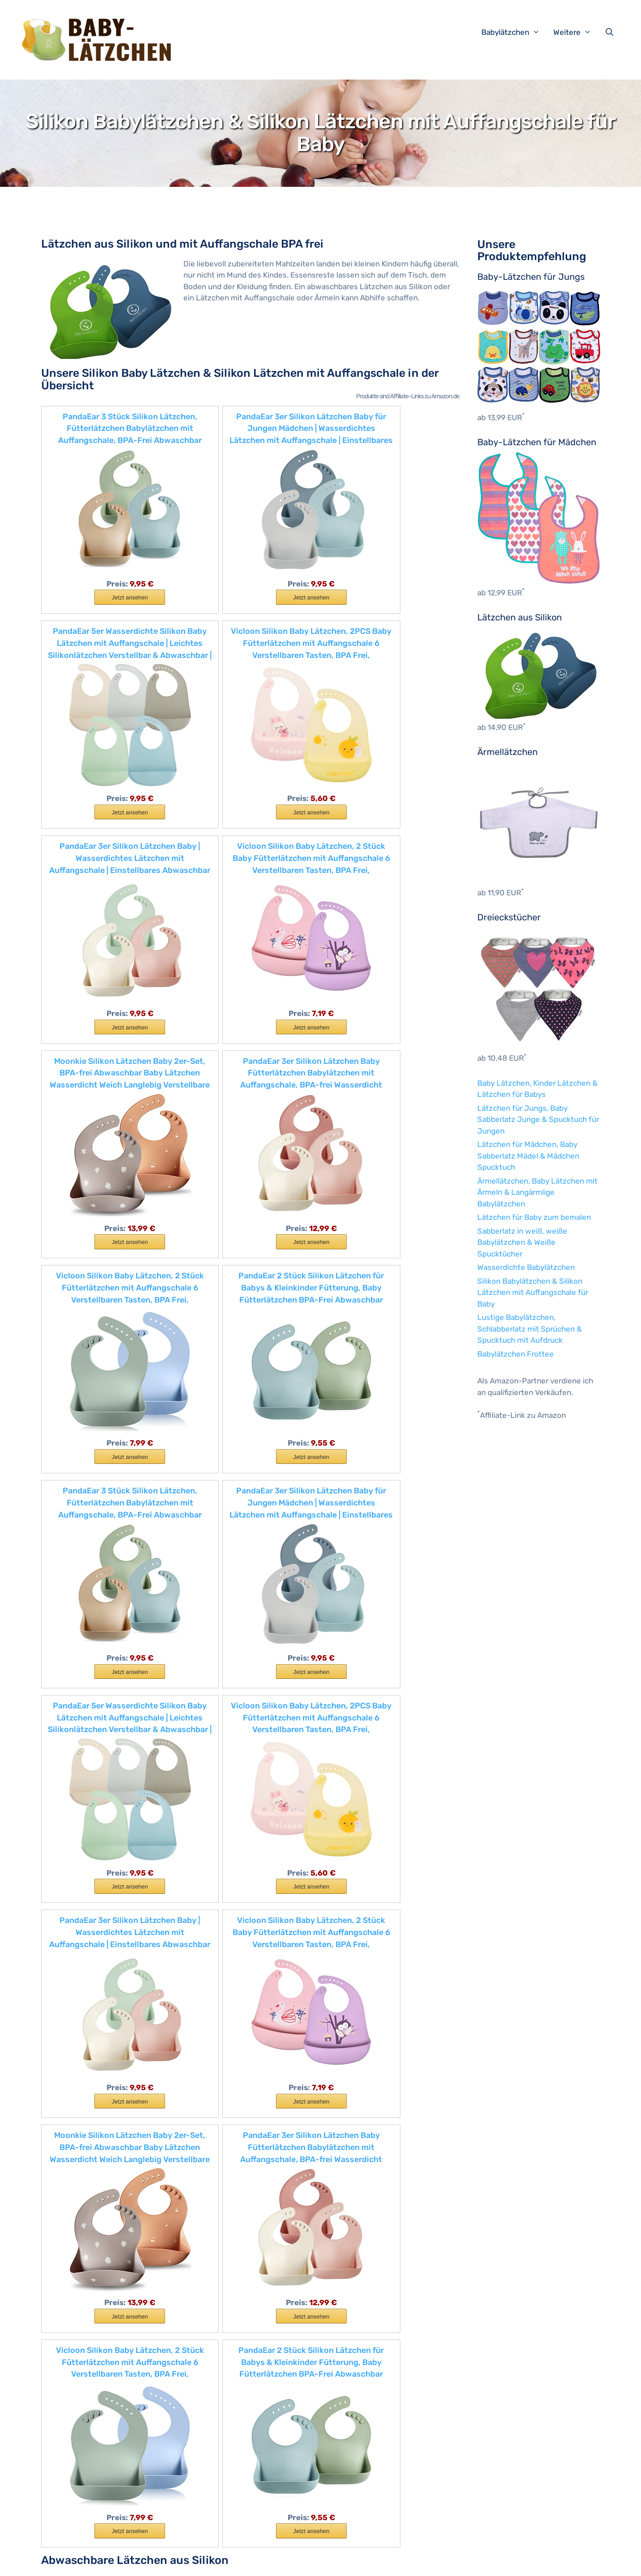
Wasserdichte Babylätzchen (526, 1267)
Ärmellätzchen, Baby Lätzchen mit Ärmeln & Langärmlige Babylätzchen (537, 1192)
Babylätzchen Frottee (515, 1353)
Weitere (576, 32)
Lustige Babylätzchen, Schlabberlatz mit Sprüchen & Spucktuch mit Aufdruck (529, 1329)
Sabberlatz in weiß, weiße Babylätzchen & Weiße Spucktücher (522, 1242)
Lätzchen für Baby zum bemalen (534, 1217)
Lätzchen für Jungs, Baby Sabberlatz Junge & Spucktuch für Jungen (538, 1119)
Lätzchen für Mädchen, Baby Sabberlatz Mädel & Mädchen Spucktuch (528, 1156)
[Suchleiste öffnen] (611, 32)
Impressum (199, 2562)
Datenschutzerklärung (257, 2562)
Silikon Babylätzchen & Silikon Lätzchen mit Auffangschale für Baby (532, 1292)
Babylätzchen (515, 32)
